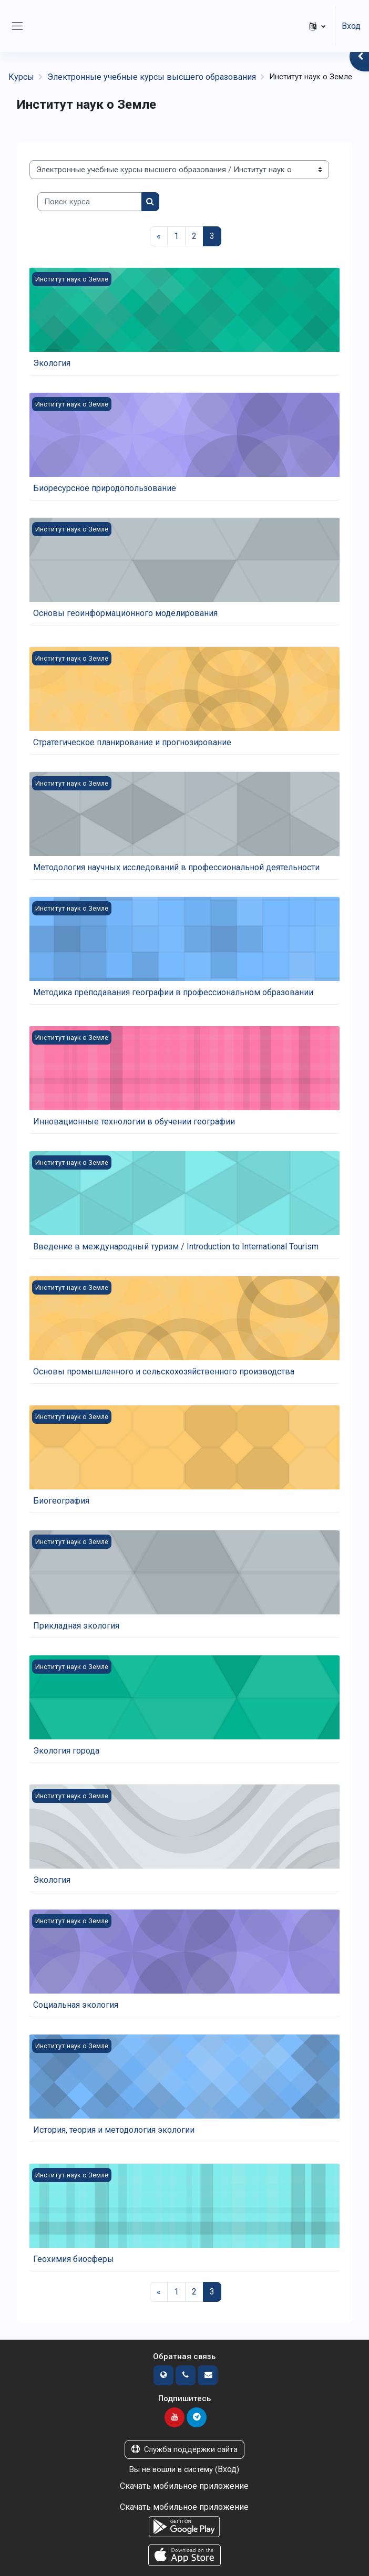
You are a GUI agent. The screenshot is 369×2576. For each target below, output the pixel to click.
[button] (317, 26)
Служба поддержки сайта (184, 2449)
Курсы (21, 77)
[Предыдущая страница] (159, 236)
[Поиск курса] (89, 201)
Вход (351, 26)
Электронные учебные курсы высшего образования (151, 77)
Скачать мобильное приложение (184, 2486)
